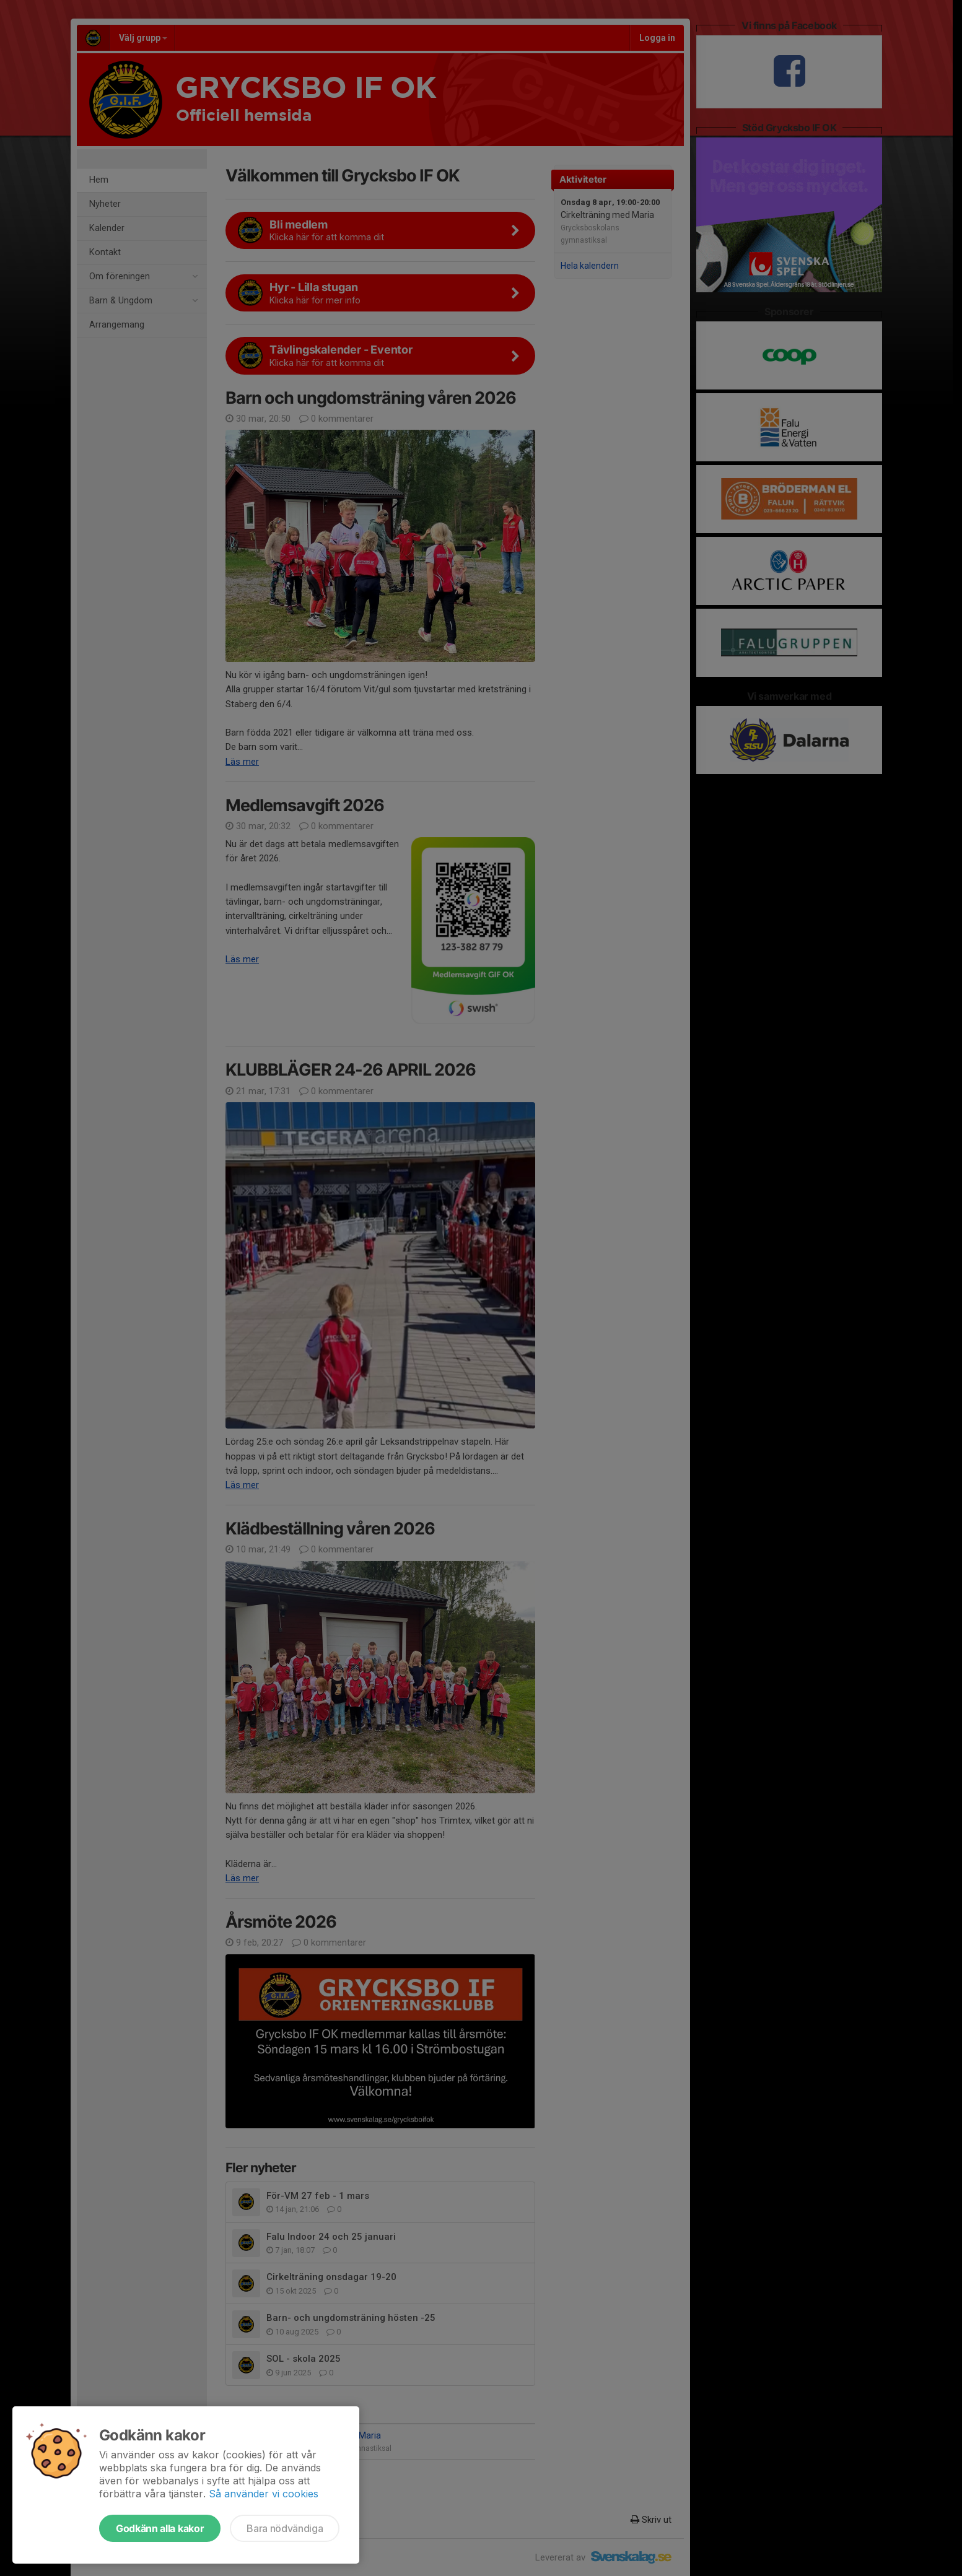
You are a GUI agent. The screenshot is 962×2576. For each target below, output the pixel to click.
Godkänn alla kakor (160, 2528)
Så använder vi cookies (263, 2493)
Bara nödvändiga (285, 2528)
